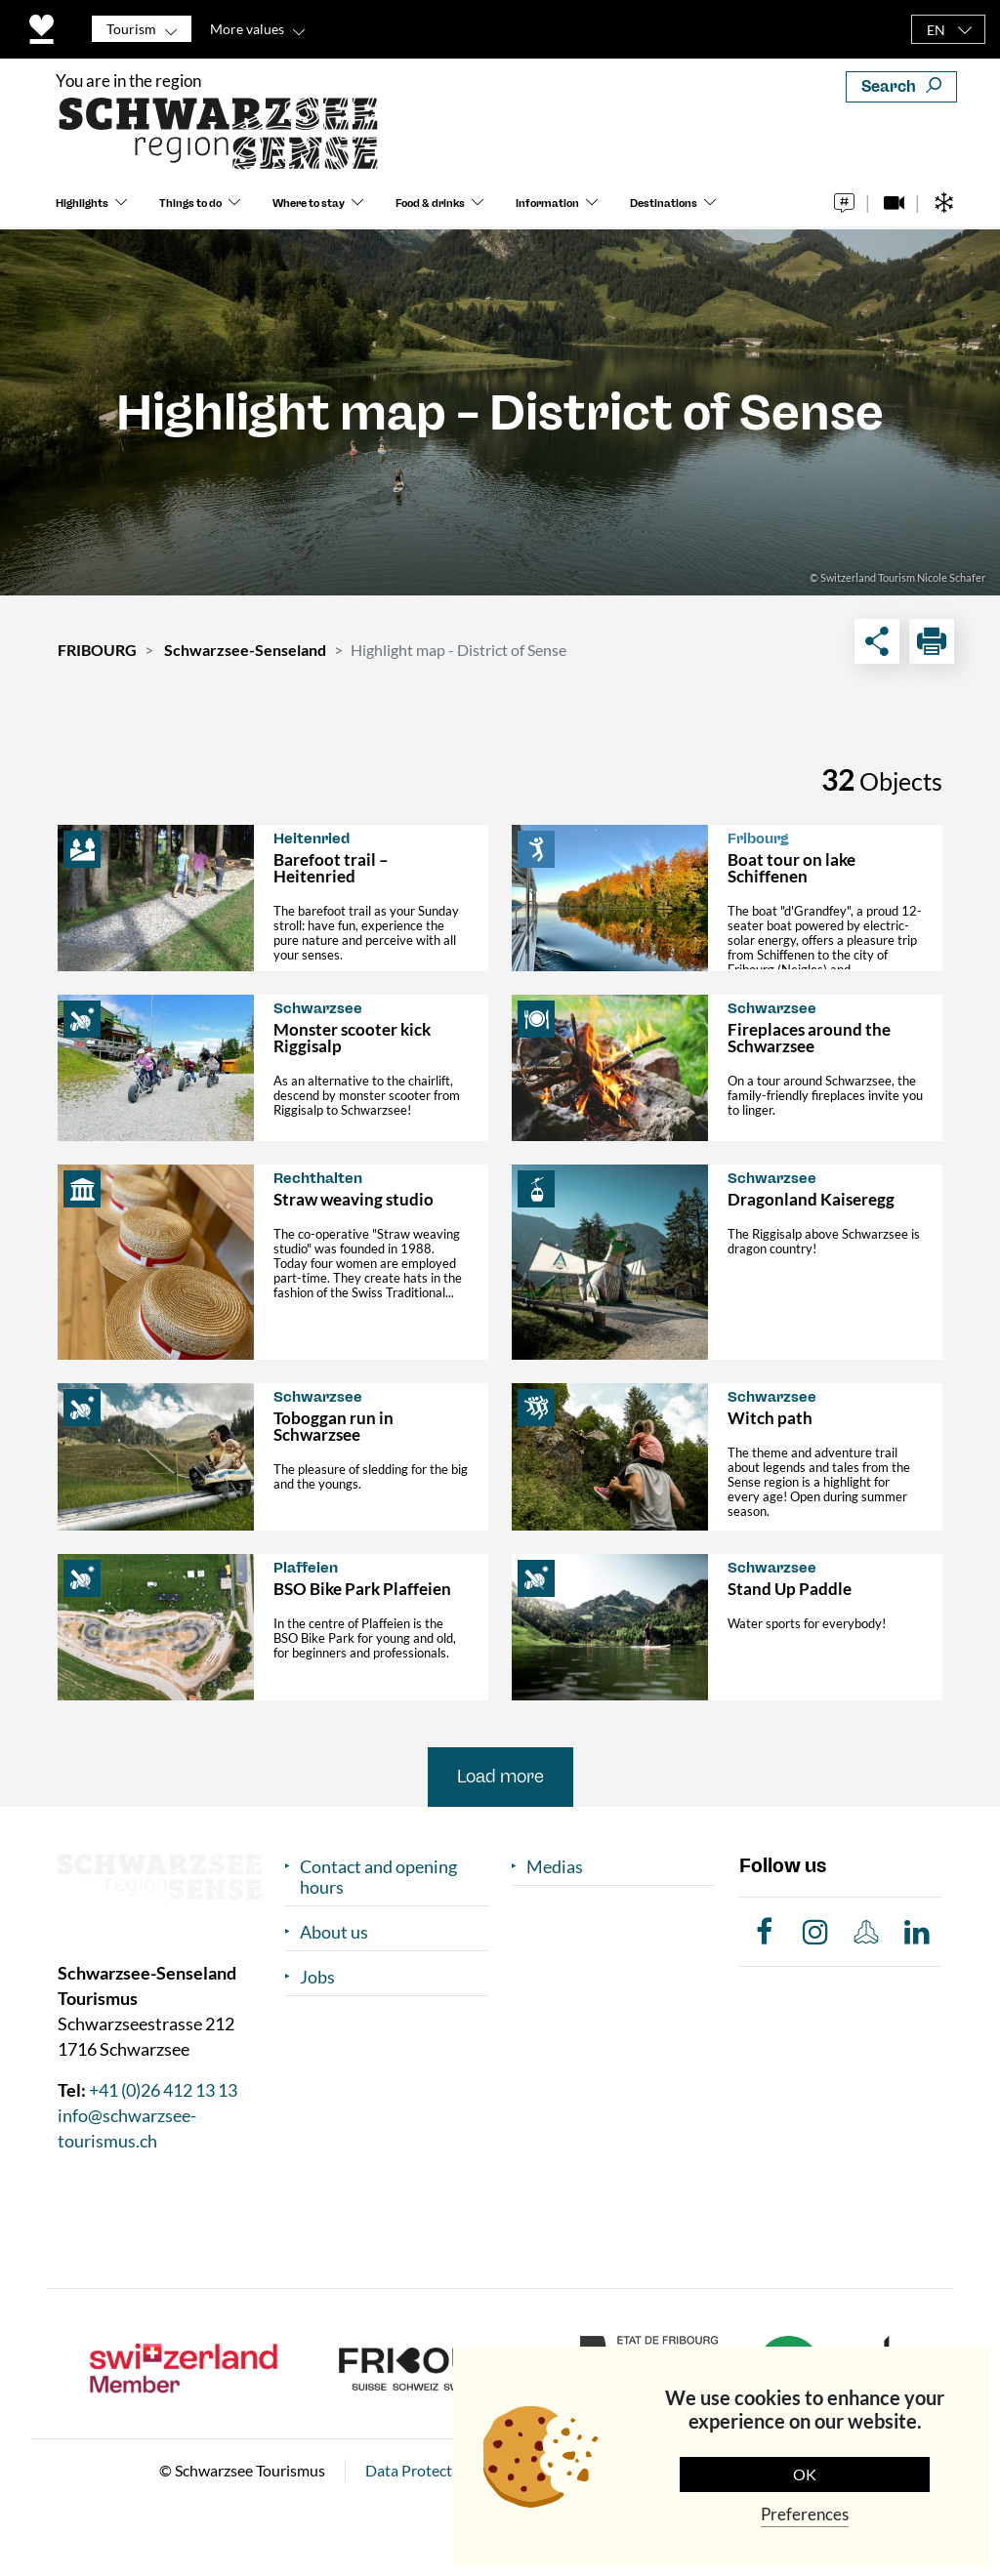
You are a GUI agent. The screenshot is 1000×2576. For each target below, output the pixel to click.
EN (936, 29)
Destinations (663, 203)
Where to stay (308, 203)
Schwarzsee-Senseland (245, 649)
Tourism (131, 28)
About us (334, 1932)
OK (804, 2474)
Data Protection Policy (441, 2470)
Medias (554, 1867)
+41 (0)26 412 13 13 (163, 2090)
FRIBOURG (97, 649)
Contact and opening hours (378, 1877)
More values (247, 28)
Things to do (190, 203)
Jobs (317, 1977)
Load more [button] (500, 1776)
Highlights (82, 203)
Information (547, 203)
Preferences (805, 2514)
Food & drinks (430, 203)
